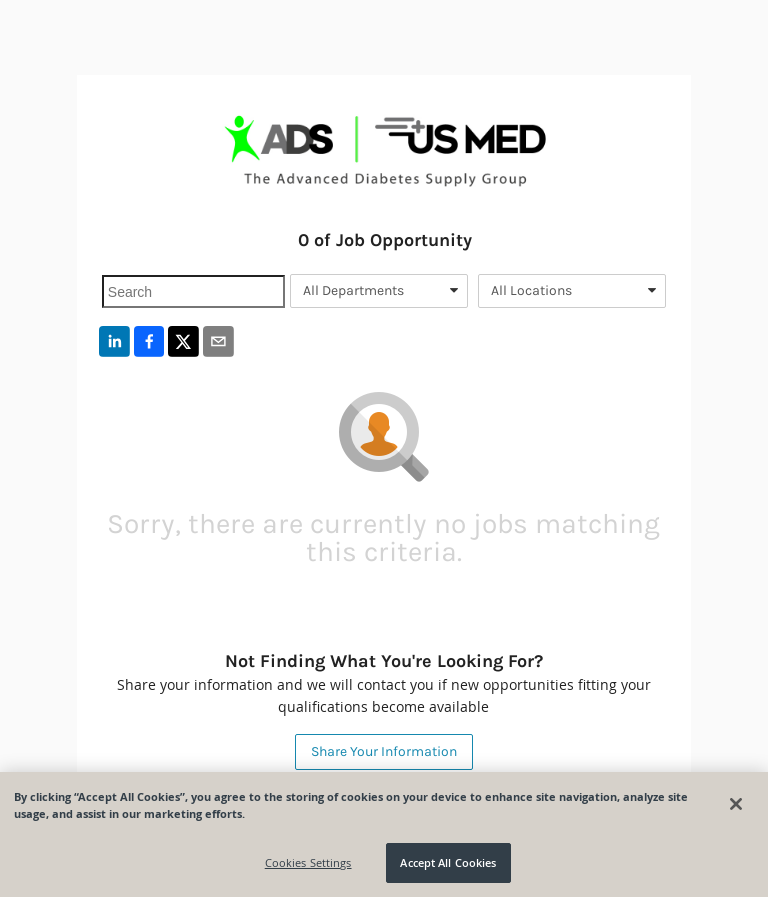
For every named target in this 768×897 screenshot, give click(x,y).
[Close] (736, 804)
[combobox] (379, 291)
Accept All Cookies (448, 862)
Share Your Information (384, 751)
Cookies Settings (308, 862)
